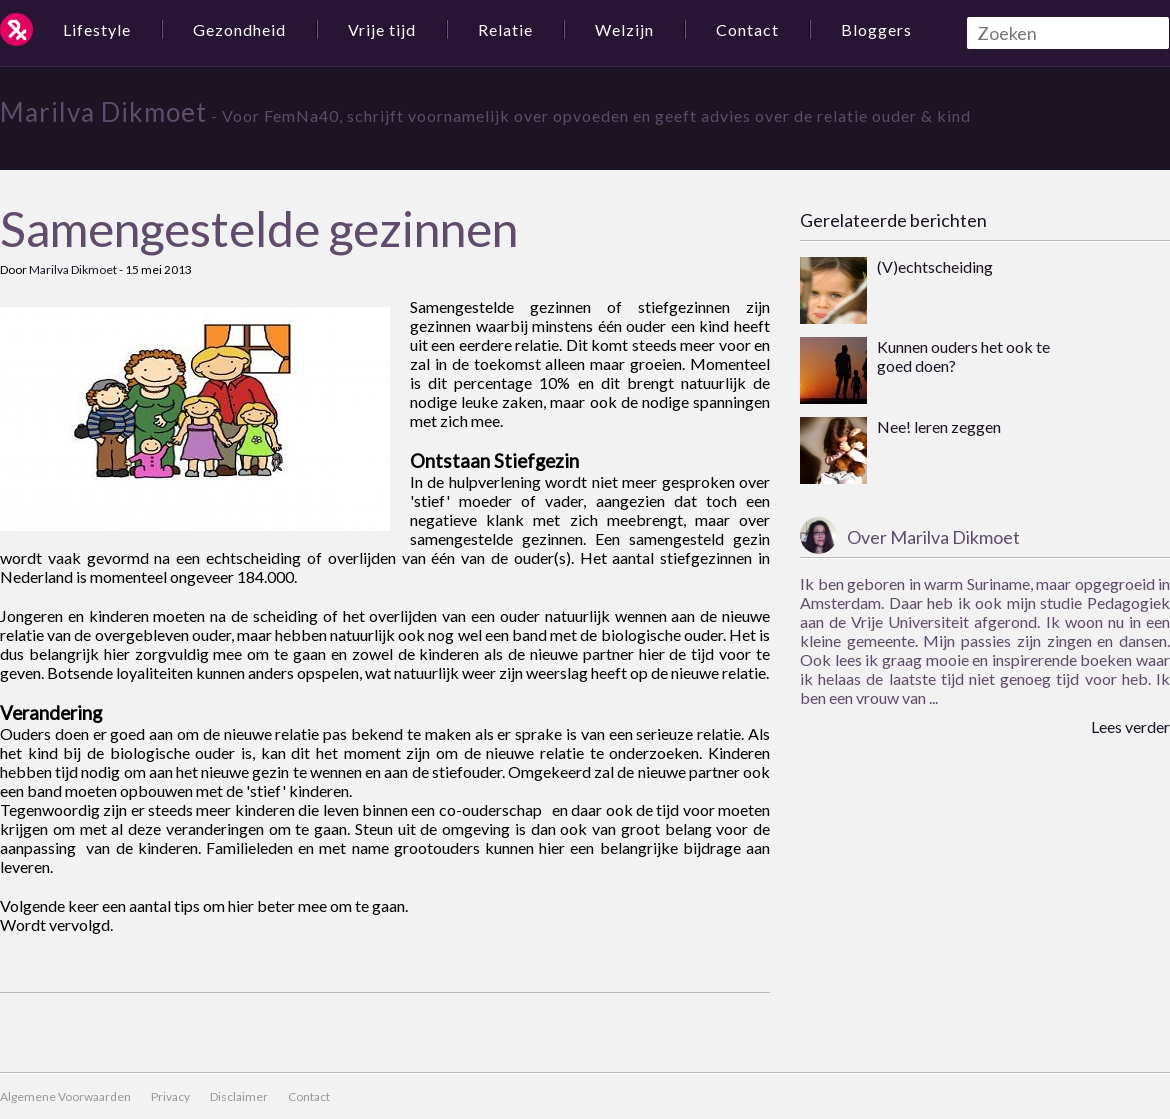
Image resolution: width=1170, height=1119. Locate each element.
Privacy (170, 1096)
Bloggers (876, 29)
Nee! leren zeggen (939, 426)
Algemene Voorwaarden (65, 1096)
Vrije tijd (382, 29)
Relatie (505, 29)
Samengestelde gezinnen (259, 228)
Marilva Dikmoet (103, 112)
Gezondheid (239, 29)
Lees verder (1130, 726)
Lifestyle (97, 29)
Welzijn (624, 29)
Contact (747, 29)
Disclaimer (239, 1096)
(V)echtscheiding (935, 266)
